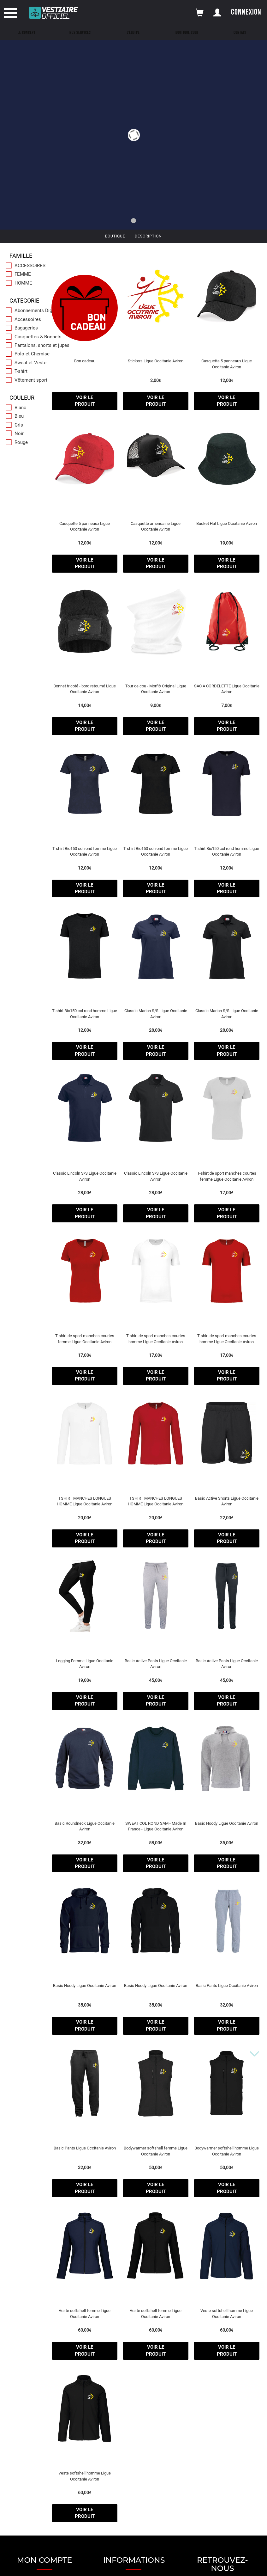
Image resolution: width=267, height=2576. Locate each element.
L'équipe (133, 32)
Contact (240, 32)
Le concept (27, 32)
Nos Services (80, 32)
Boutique (115, 236)
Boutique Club (186, 32)
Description (148, 236)
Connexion (246, 12)
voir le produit (85, 401)
